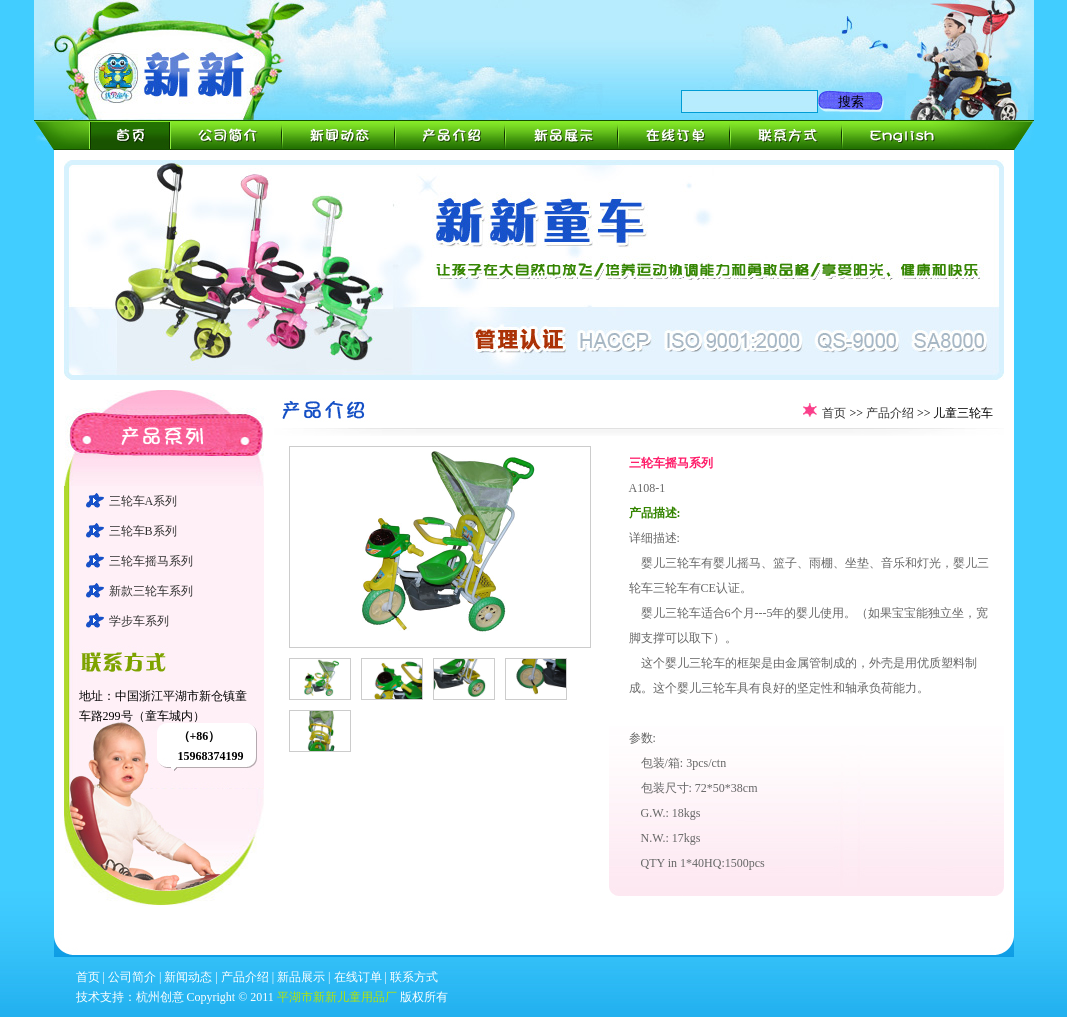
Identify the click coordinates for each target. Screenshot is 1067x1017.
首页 (834, 413)
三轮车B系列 (143, 531)
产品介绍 (890, 413)
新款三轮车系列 (151, 591)
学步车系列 (139, 621)
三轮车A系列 (143, 501)
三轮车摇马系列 (151, 561)
